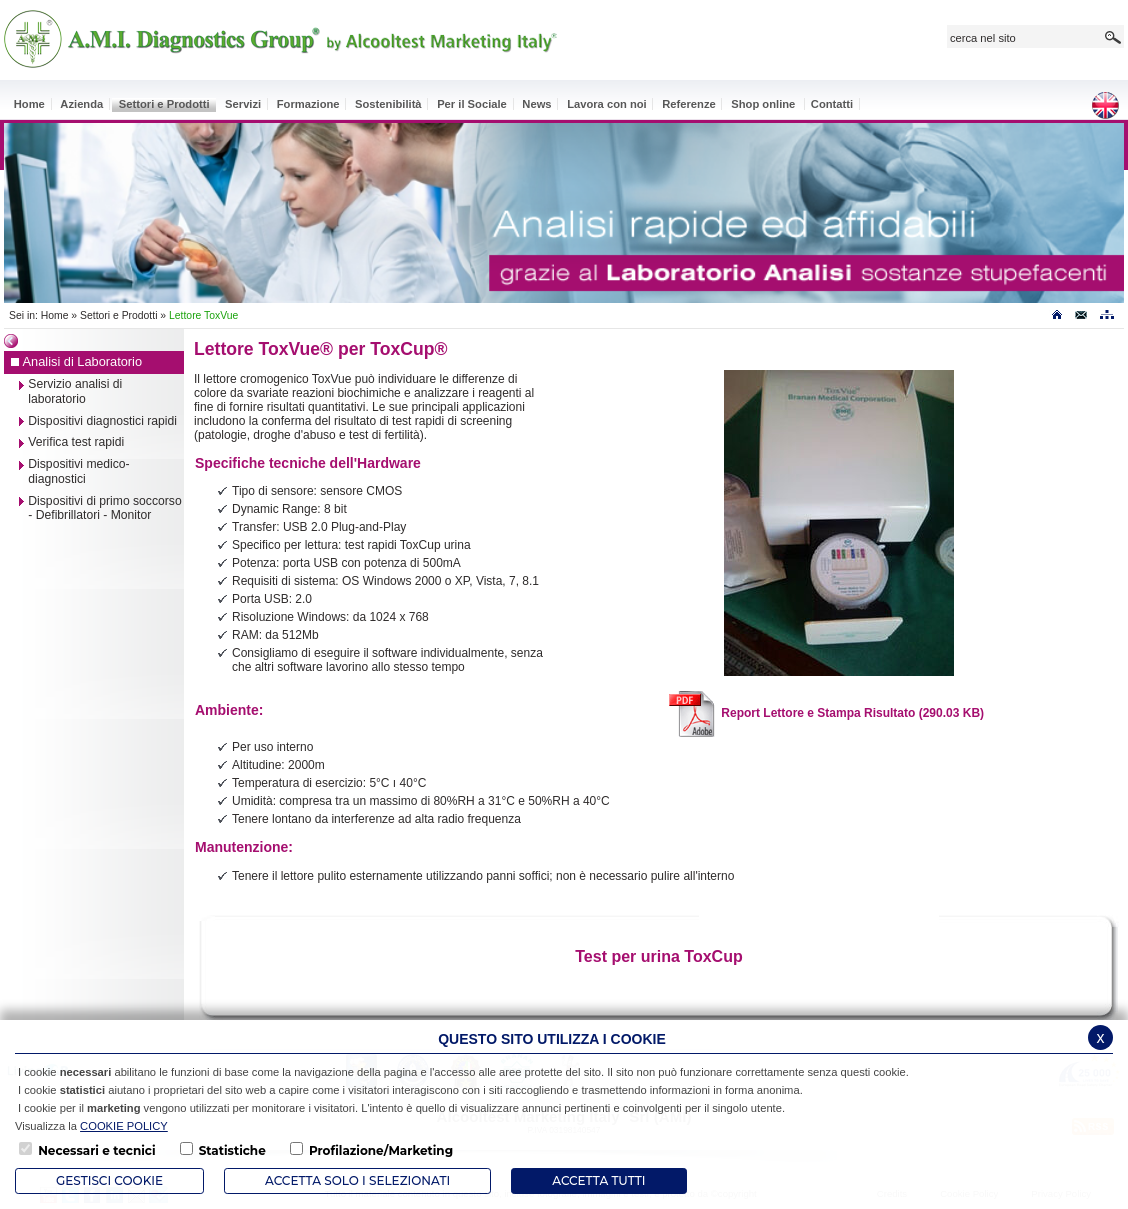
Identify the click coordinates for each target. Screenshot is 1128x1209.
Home (55, 315)
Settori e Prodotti (118, 315)
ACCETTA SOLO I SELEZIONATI (357, 1180)
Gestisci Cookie (109, 1180)
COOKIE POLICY (124, 1126)
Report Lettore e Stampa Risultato (826, 713)
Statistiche (232, 1150)
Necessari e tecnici (96, 1150)
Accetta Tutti (598, 1180)
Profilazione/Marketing (381, 1150)
